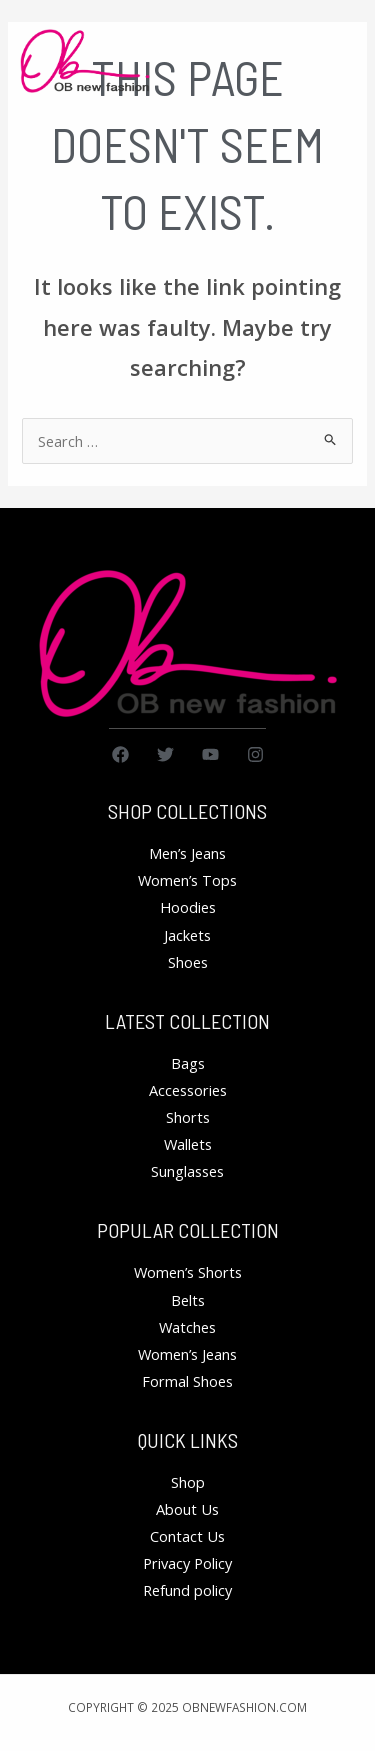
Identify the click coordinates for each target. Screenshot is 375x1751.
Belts (188, 1300)
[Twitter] (165, 754)
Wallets (188, 1144)
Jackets (187, 935)
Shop (188, 1482)
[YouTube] (210, 754)
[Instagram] (255, 754)
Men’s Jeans (187, 853)
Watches (187, 1327)
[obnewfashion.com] (85, 61)
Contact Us (187, 1536)
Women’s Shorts (188, 1272)
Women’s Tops (187, 880)
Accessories (188, 1090)
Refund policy (187, 1590)
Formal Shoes (187, 1381)
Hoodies (188, 907)
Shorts (188, 1117)
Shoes (188, 962)
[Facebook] (120, 754)
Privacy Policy (187, 1563)
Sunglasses (187, 1171)
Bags (188, 1063)
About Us (187, 1509)
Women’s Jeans (187, 1354)
